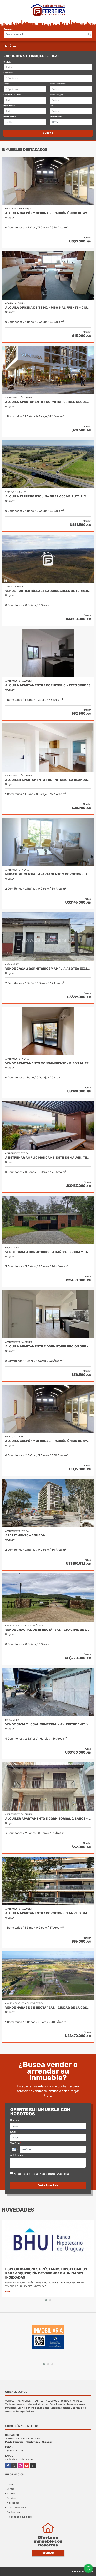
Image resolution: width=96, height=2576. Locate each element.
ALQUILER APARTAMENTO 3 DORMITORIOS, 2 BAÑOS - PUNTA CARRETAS (48, 1819)
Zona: (6, 84)
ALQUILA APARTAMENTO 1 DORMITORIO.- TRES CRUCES (47, 685)
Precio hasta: (56, 117)
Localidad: (8, 73)
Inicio (10, 2484)
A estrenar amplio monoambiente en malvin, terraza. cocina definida (48, 1157)
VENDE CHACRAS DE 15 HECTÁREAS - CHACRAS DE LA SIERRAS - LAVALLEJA (48, 1630)
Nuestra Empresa (16, 2507)
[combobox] (48, 67)
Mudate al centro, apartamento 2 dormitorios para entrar (48, 874)
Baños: (53, 106)
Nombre (15, 2120)
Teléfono (15, 2143)
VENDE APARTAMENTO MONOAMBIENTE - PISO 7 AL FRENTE (48, 1063)
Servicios (12, 2498)
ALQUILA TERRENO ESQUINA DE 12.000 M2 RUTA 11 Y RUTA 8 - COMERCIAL (48, 496)
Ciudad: (7, 62)
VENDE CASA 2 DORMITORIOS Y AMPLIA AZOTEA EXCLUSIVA (48, 969)
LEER (8, 2291)
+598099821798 (14, 2450)
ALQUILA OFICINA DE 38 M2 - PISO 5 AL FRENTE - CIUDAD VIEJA (48, 307)
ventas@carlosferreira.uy (19, 2459)
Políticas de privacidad (19, 2516)
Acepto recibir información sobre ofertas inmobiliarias (41, 2174)
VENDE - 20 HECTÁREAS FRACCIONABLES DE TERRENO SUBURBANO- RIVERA (48, 591)
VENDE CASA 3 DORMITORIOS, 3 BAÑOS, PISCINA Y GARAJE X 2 (48, 1252)
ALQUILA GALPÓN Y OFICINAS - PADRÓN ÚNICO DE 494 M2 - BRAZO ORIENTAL (48, 213)
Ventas (10, 2488)
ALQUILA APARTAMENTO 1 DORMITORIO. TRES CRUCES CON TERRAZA (48, 402)
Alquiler (11, 2493)
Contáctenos (14, 2512)
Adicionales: (16, 2155)
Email (13, 2131)
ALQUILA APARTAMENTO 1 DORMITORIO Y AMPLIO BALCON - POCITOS (48, 1913)
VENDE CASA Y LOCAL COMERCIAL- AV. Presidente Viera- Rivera (48, 1724)
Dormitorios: (9, 106)
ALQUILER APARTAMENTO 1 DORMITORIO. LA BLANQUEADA (48, 780)
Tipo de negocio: (57, 95)
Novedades (13, 2502)
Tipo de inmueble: (58, 84)
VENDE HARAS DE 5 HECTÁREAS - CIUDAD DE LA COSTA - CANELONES (48, 2008)
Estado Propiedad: (12, 95)
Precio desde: (9, 117)
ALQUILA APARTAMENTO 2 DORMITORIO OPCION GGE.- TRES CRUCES (48, 1346)
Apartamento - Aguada (25, 1535)
